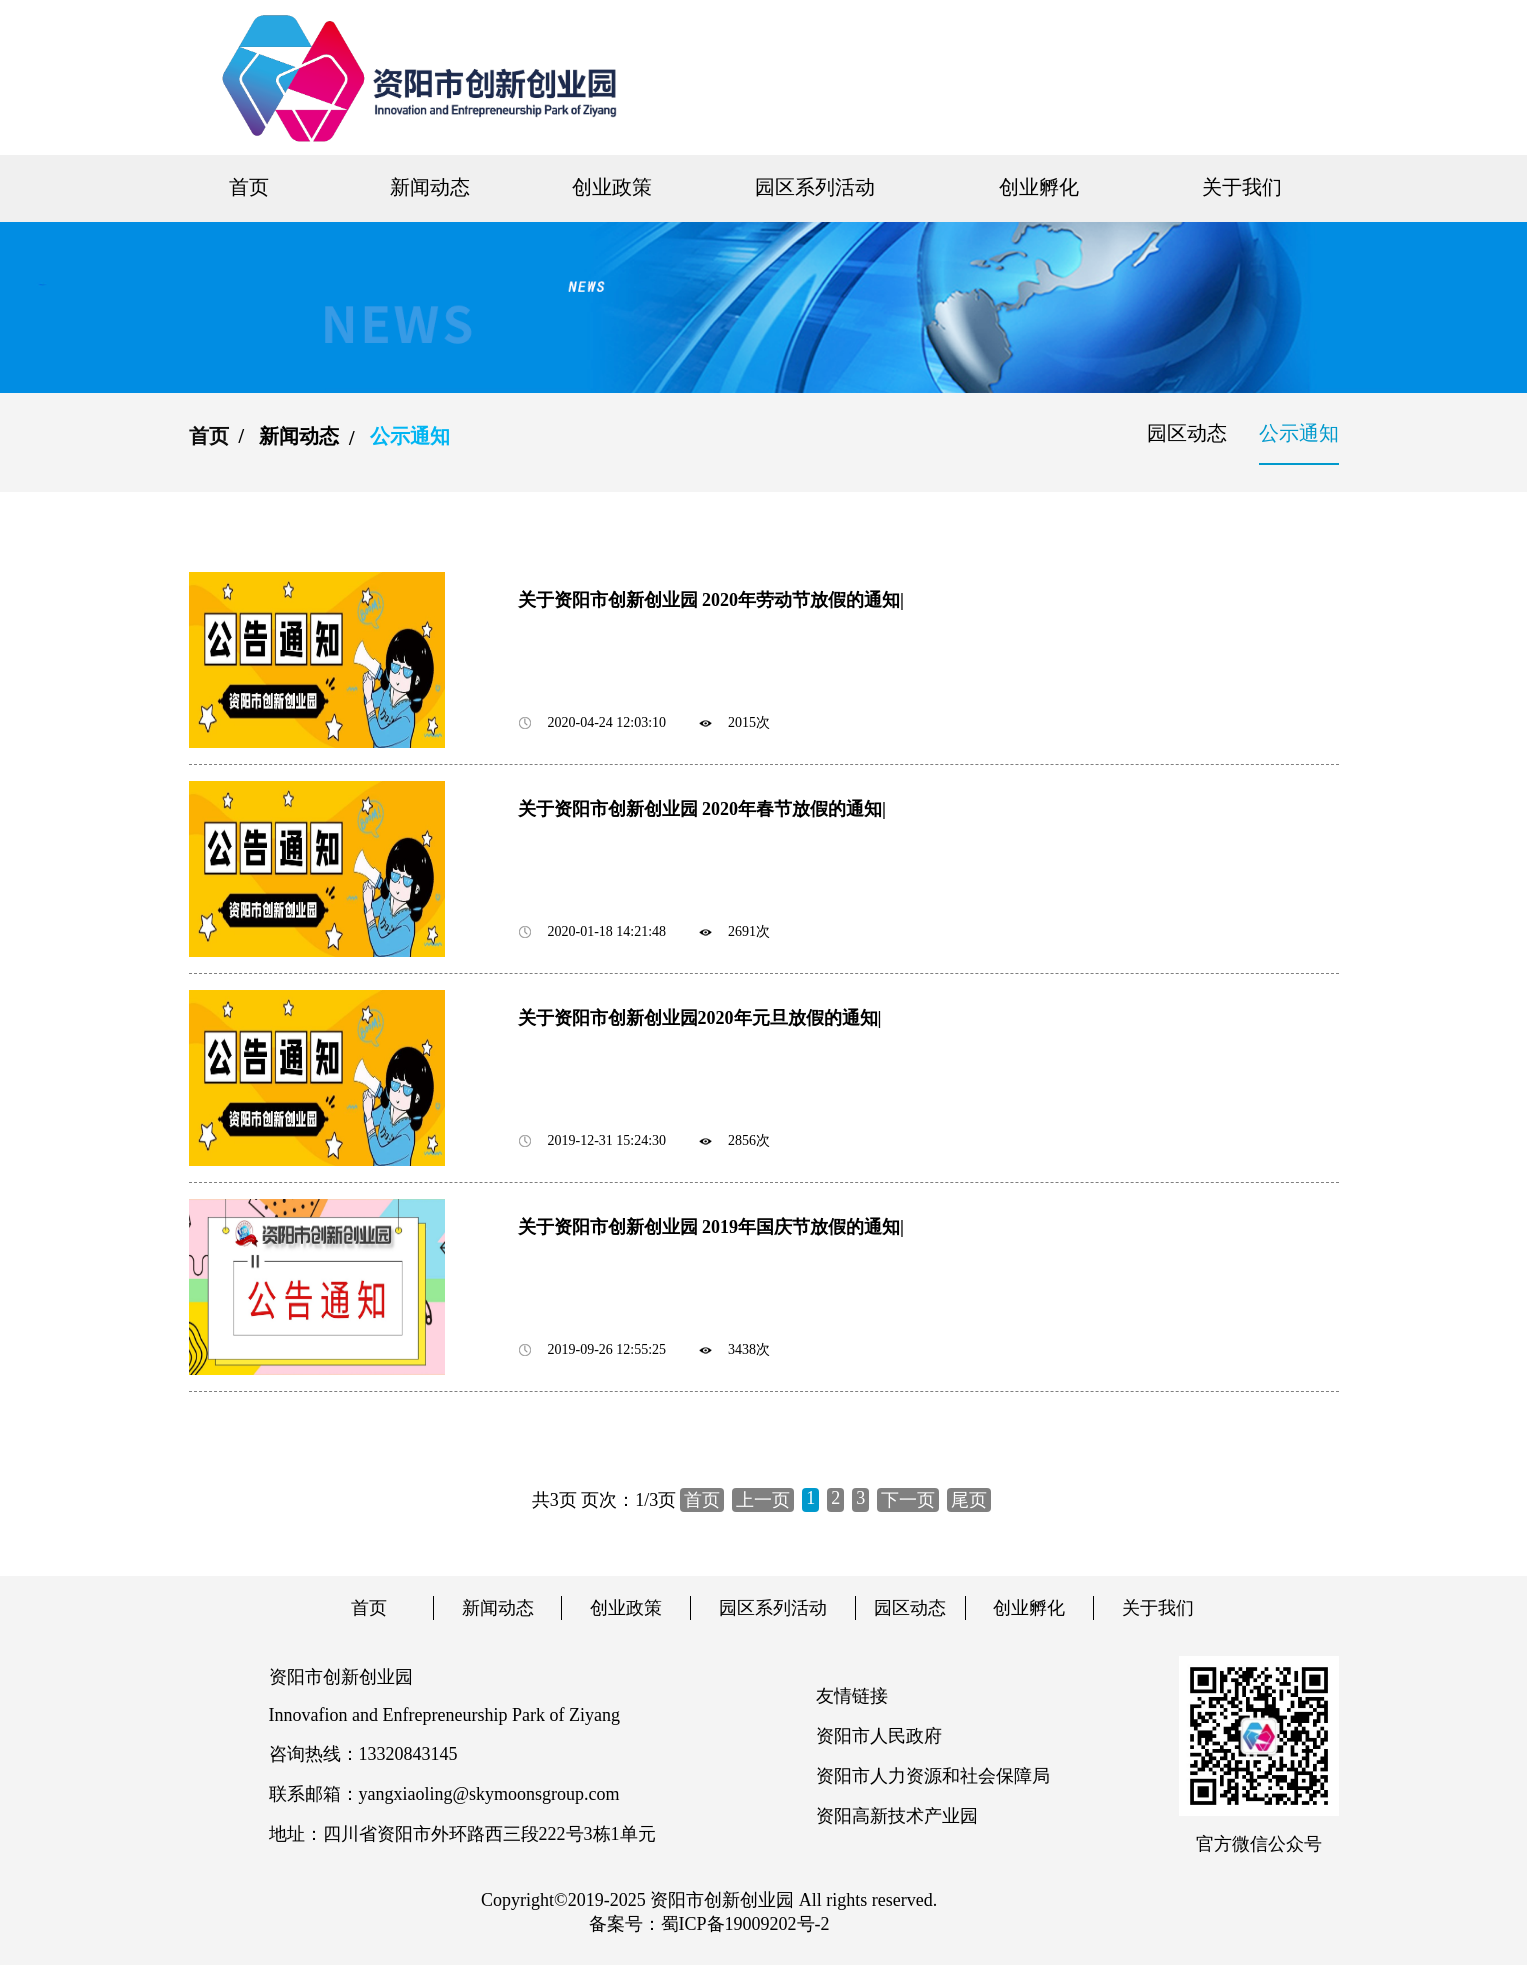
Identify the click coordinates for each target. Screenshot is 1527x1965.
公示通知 (1299, 433)
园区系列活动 (815, 187)
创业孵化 (1039, 187)
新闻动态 (430, 187)
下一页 (908, 1500)
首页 (249, 187)
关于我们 (1242, 187)
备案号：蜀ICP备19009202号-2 (709, 1924)
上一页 (763, 1500)
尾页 (969, 1500)
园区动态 (1187, 433)
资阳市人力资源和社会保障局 (933, 1776)
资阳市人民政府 (879, 1736)
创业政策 (612, 187)
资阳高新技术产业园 (897, 1816)
